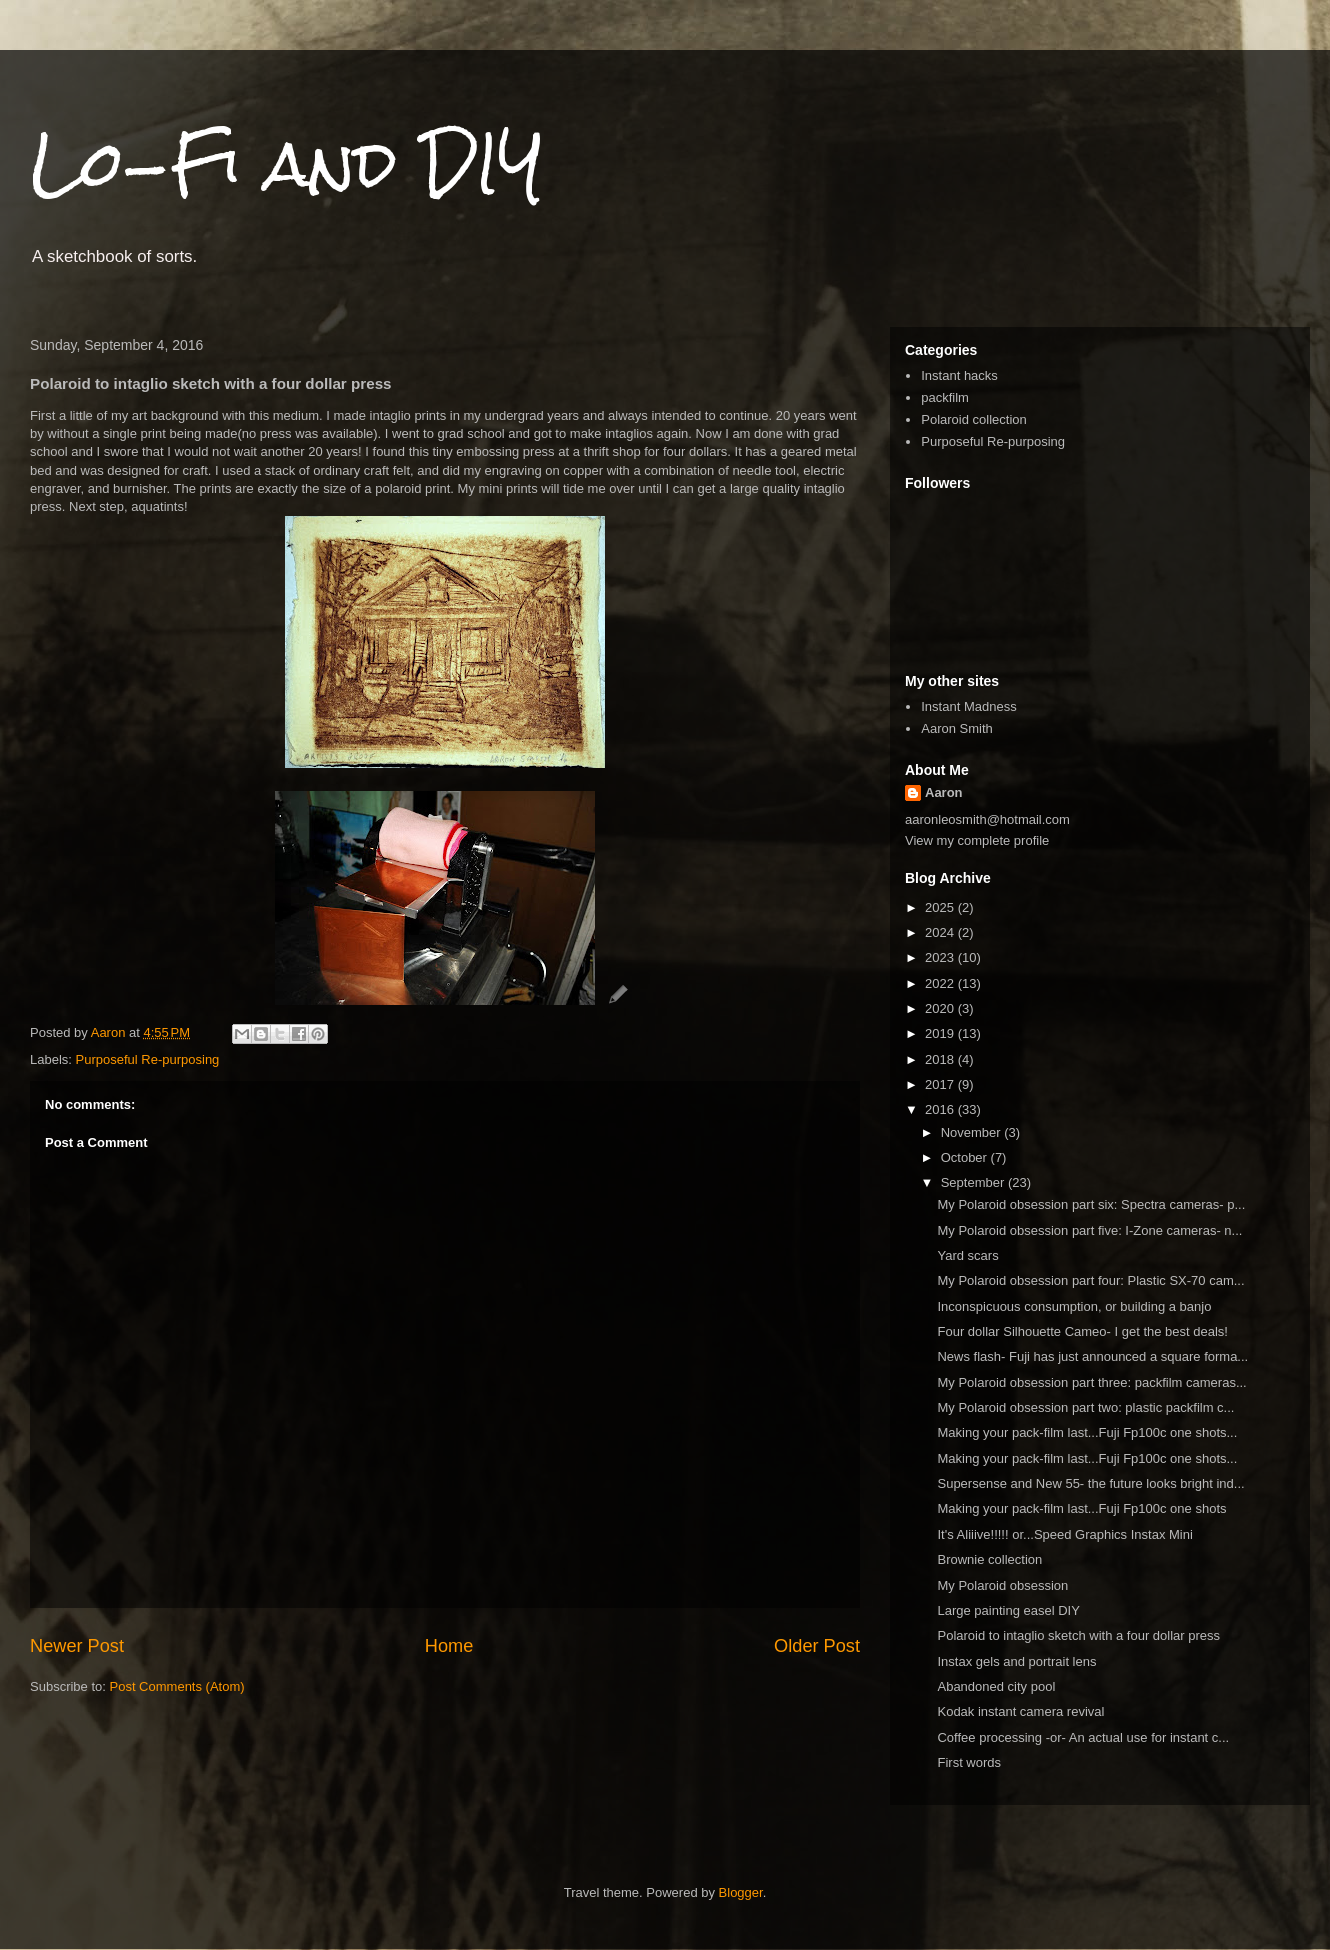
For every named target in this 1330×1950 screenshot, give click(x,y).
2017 (941, 1084)
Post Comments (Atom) (177, 1686)
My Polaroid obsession (1002, 1585)
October (966, 1157)
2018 (941, 1059)
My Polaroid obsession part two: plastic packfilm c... (1085, 1407)
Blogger (741, 1892)
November (973, 1132)
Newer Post (77, 1646)
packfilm (945, 397)
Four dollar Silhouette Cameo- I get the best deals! (1082, 1331)
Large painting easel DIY (1008, 1610)
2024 (941, 932)
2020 (941, 1008)
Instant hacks (959, 375)
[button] (618, 1000)
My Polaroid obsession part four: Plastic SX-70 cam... (1090, 1280)
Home (449, 1646)
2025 (941, 907)
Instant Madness (968, 706)
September (974, 1182)
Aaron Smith (957, 728)
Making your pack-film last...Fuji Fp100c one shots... (1087, 1432)
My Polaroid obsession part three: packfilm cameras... (1091, 1382)
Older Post (817, 1646)
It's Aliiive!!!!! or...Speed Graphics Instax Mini (1064, 1534)
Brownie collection (989, 1559)
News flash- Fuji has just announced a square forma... (1092, 1356)
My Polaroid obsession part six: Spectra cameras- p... (1091, 1204)
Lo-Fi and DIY (287, 163)
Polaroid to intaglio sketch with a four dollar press (1078, 1635)
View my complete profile (977, 840)
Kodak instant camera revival (1020, 1711)
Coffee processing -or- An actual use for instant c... (1083, 1737)
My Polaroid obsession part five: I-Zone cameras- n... (1089, 1230)
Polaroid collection (974, 419)
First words (969, 1762)
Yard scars (967, 1255)
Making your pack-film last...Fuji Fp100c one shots (1081, 1508)
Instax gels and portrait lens (1016, 1661)
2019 (941, 1033)
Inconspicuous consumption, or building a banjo (1074, 1306)
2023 (941, 957)
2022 (941, 983)
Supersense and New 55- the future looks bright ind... (1090, 1483)
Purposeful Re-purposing (148, 1059)
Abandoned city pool (996, 1686)
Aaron (944, 792)
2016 (941, 1109)
